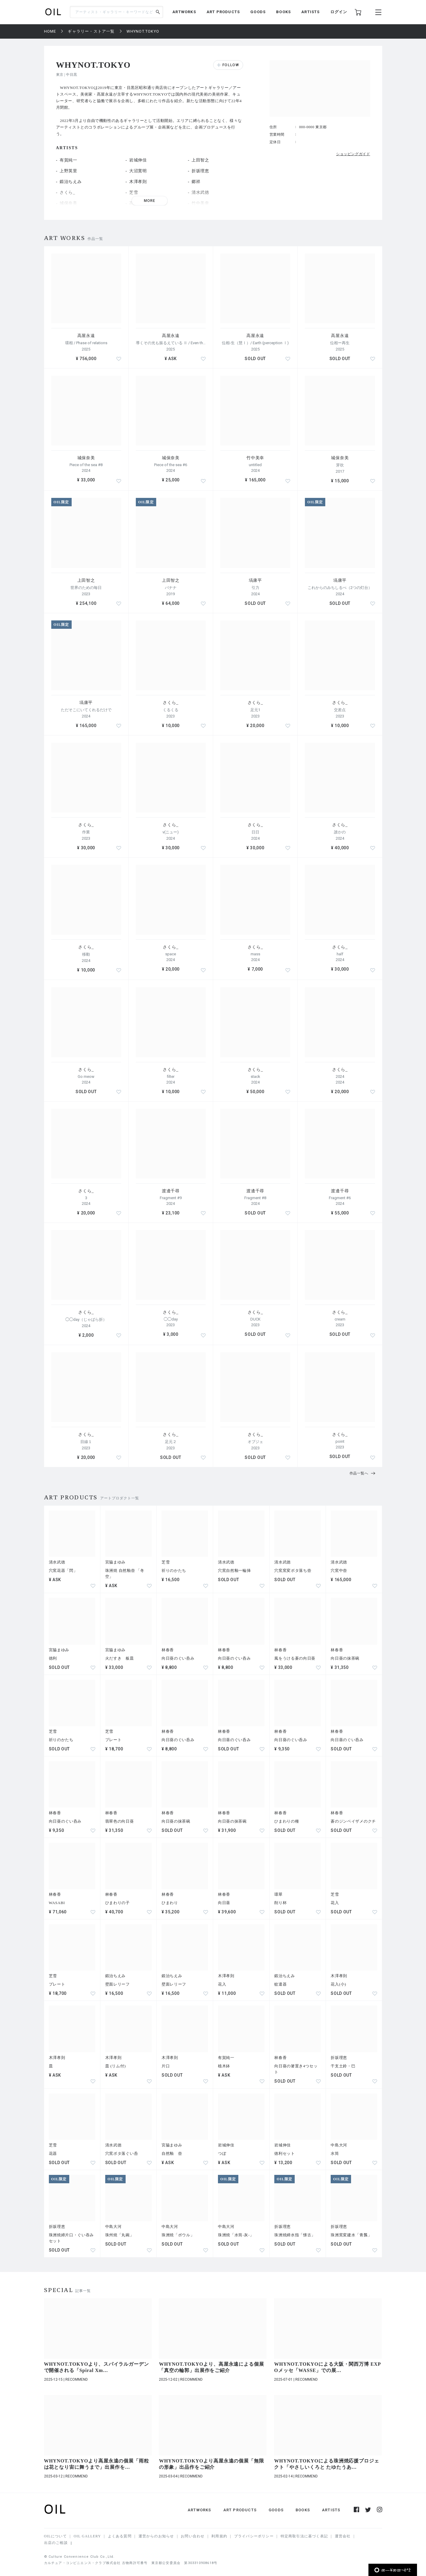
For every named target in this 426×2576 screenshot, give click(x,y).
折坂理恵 (200, 171)
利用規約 (219, 2536)
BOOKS (283, 12)
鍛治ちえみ (71, 181)
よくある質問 (120, 2536)
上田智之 (200, 160)
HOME (50, 31)
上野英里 (68, 171)
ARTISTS (310, 12)
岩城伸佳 (138, 160)
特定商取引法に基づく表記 (304, 2536)
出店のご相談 (56, 2543)
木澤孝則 (138, 181)
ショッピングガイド (353, 154)
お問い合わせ (192, 2536)
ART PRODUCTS (223, 12)
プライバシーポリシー (254, 2536)
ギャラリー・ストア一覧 (91, 31)
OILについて (55, 2536)
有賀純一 (68, 160)
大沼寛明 (138, 171)
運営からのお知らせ (156, 2536)
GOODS (258, 12)
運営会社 (343, 2536)
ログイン (338, 12)
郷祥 (196, 181)
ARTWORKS (184, 12)
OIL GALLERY (87, 2536)
